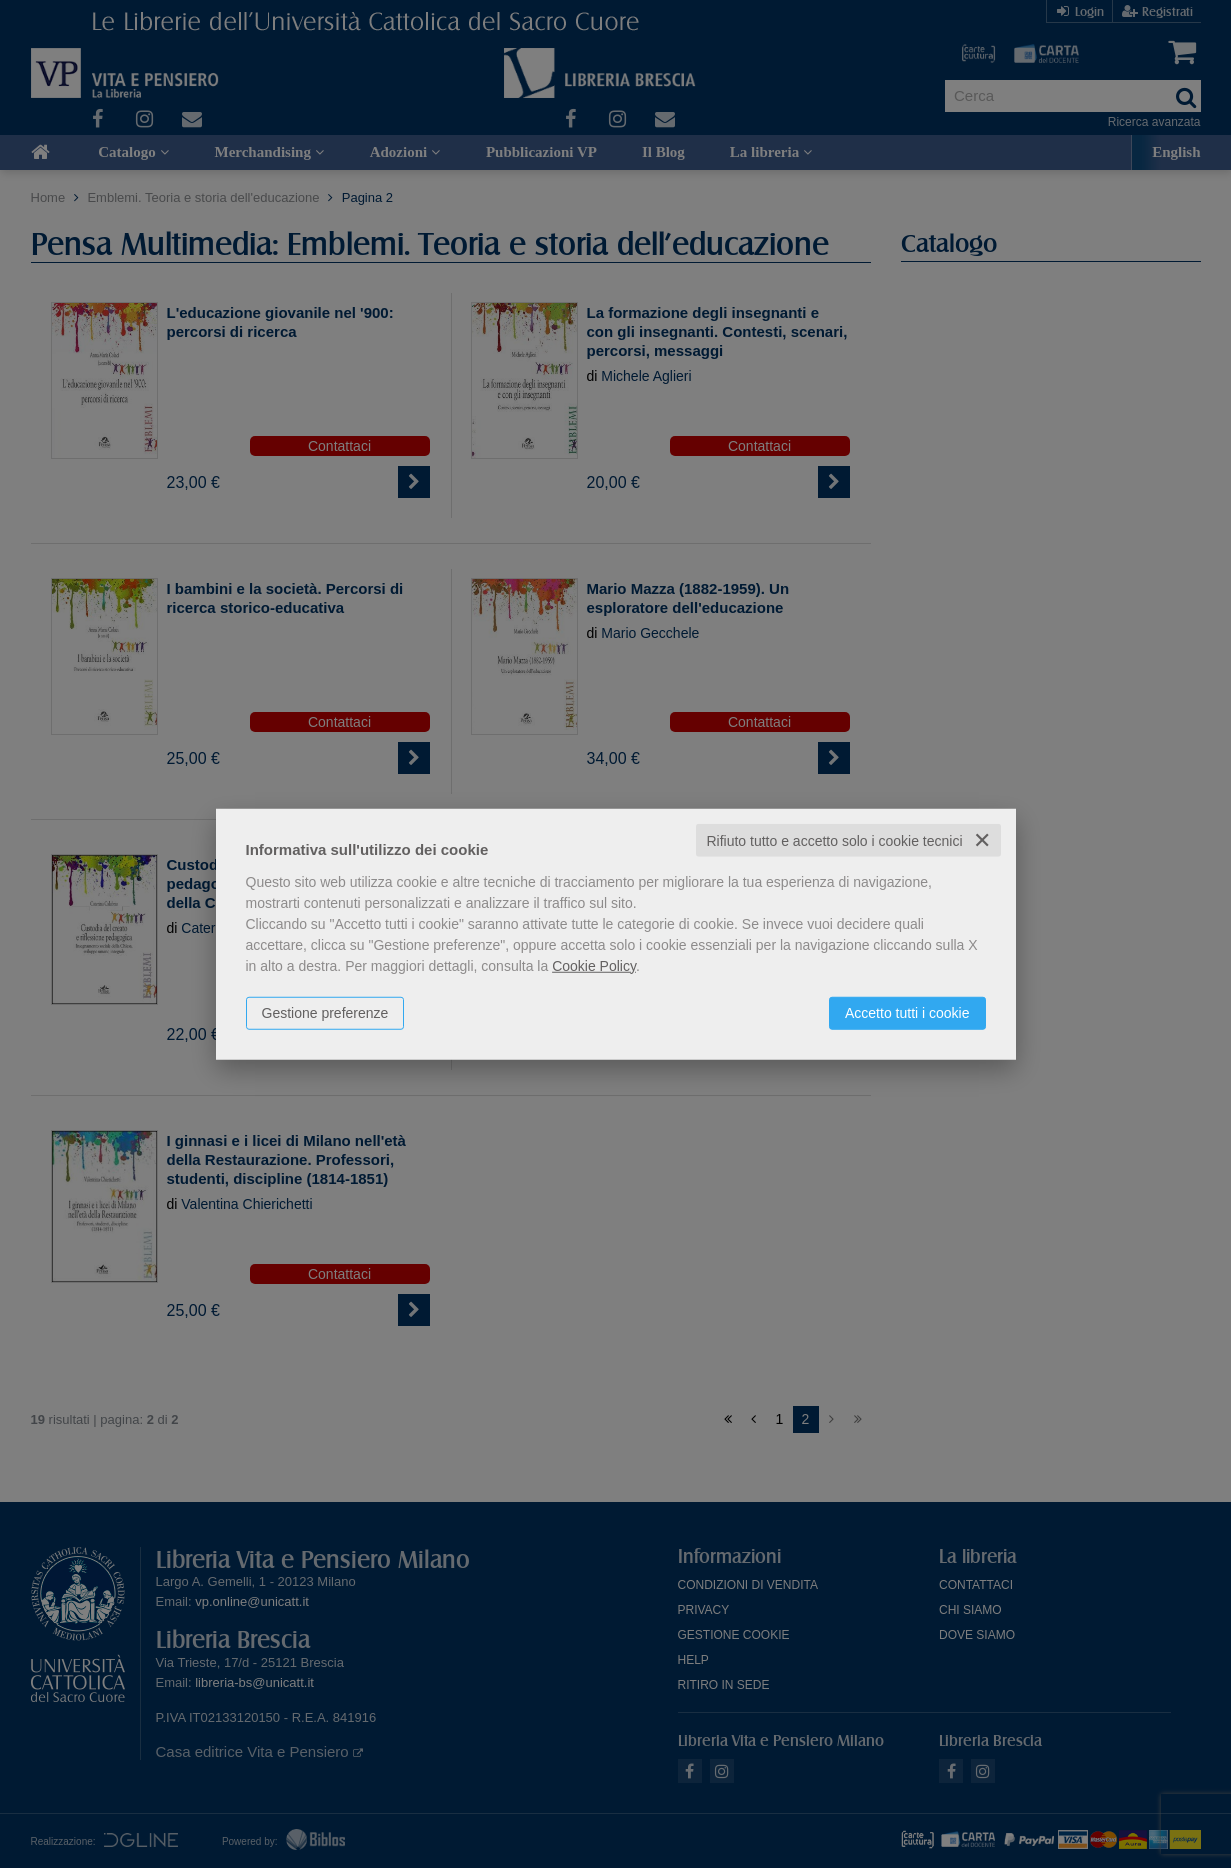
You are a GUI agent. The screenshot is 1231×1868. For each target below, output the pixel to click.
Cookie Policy (594, 965)
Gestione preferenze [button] (325, 1012)
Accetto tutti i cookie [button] (907, 1012)
